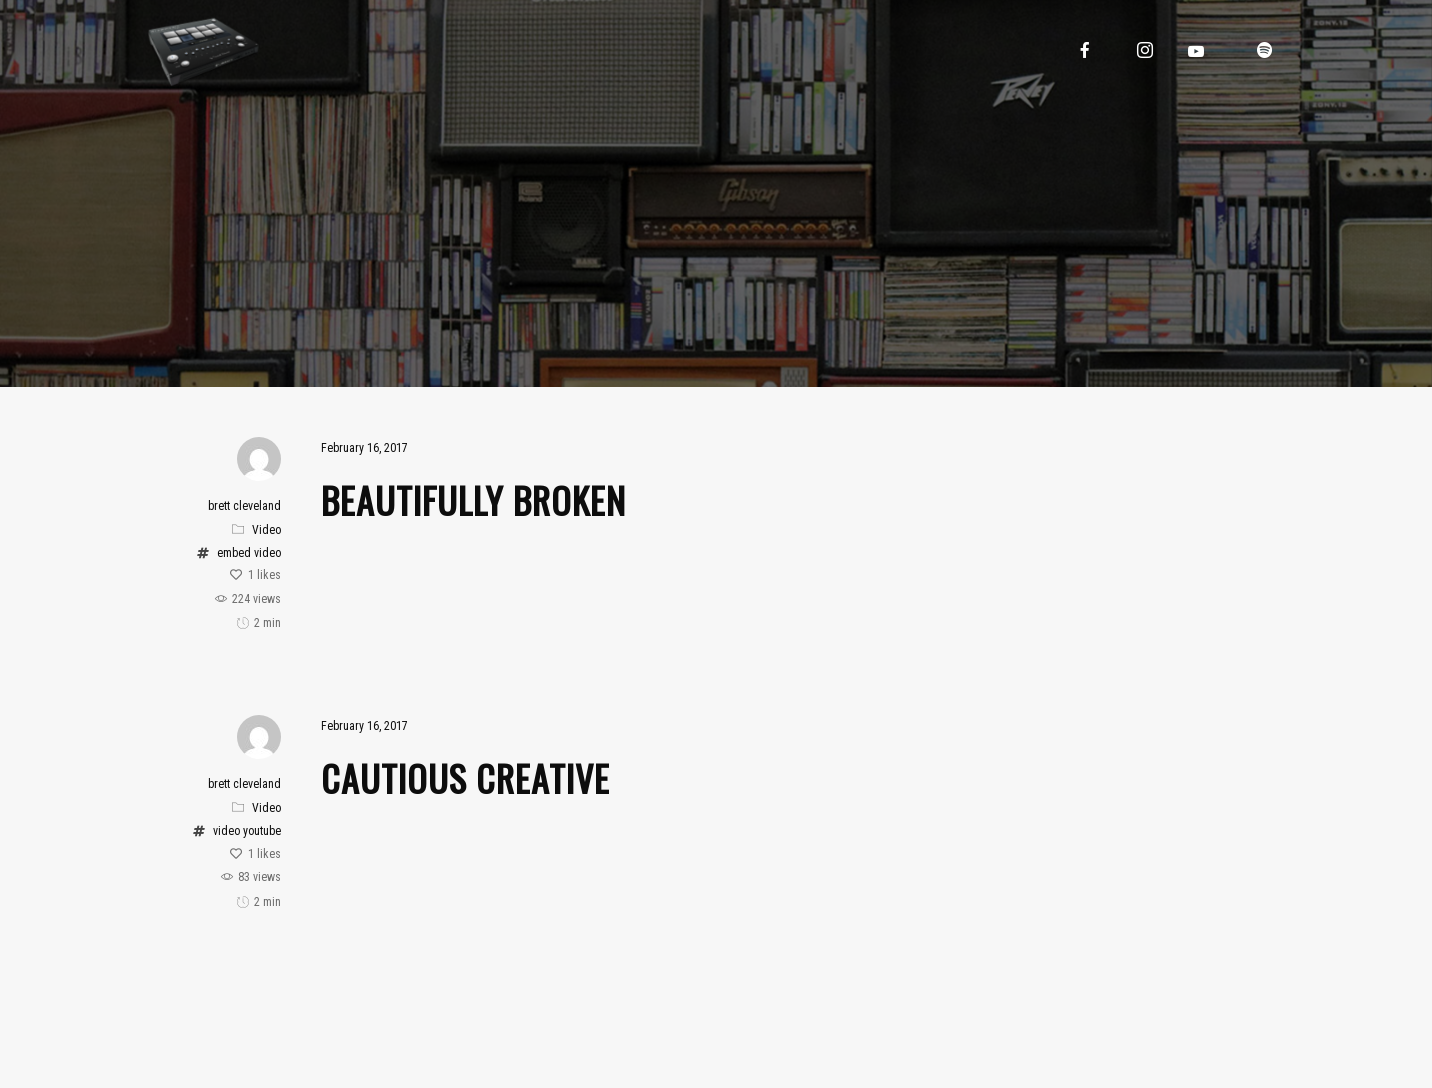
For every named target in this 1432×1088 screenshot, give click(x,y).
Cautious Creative (465, 777)
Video (266, 530)
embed (234, 553)
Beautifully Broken (473, 499)
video (267, 553)
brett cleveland (244, 506)
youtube (262, 831)
